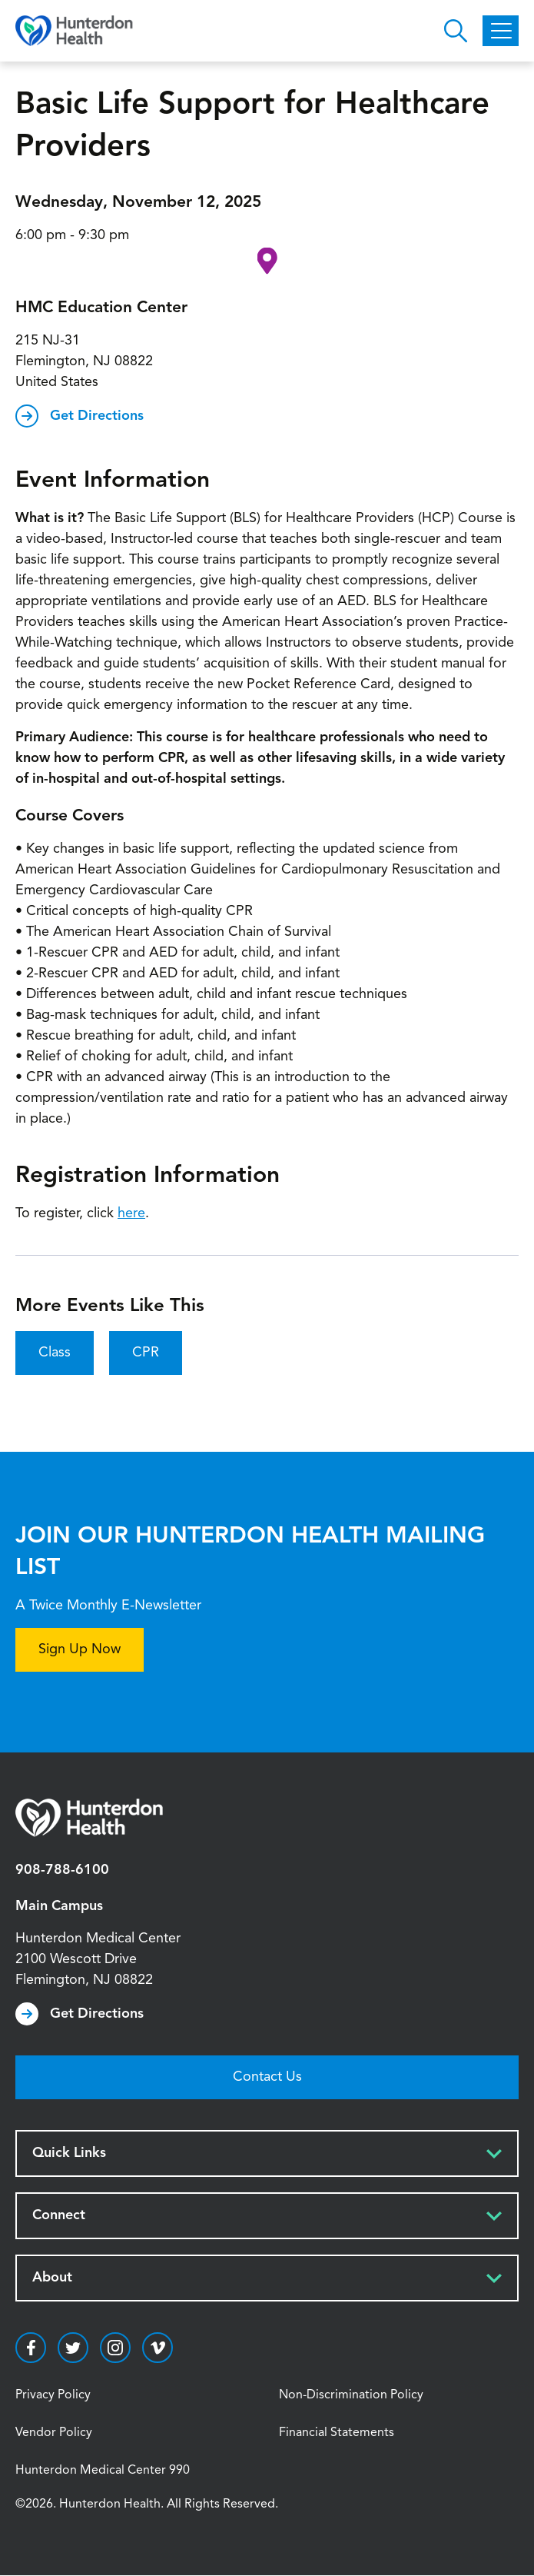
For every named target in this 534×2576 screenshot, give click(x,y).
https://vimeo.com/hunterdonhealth (157, 2347)
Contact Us (267, 2077)
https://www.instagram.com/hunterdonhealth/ (115, 2347)
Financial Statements (336, 2433)
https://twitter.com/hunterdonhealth (73, 2347)
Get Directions (97, 416)
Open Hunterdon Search (455, 30)
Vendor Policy (53, 2433)
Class (54, 1353)
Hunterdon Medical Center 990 (102, 2471)
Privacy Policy (53, 2395)
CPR (145, 1353)
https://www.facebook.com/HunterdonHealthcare (30, 2347)
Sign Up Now (79, 1649)
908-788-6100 (62, 1870)
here (131, 1213)
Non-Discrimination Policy (351, 2395)
